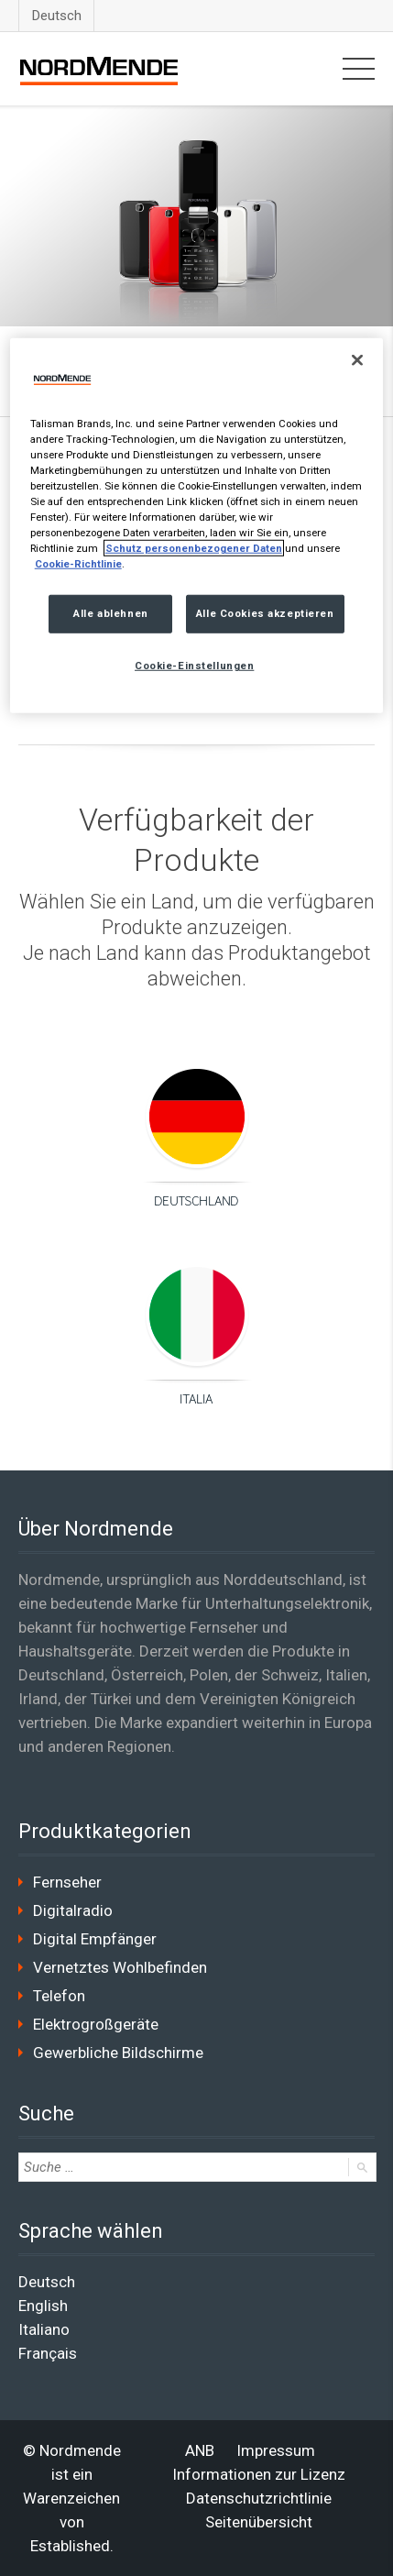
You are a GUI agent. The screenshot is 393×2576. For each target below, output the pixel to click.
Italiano (44, 2329)
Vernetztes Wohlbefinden (120, 1967)
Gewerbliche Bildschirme (118, 2052)
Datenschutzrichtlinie (259, 2498)
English (43, 2305)
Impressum (275, 2450)
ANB (199, 2450)
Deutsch (57, 15)
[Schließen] (357, 359)
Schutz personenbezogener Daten (193, 548)
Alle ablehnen (110, 613)
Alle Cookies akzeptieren (265, 613)
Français (47, 2353)
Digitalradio (73, 1910)
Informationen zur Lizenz (258, 2474)
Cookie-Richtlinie (78, 563)
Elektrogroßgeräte (95, 2024)
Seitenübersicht (258, 2522)
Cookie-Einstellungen (194, 665)
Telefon (59, 1996)
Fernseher (67, 1882)
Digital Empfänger (95, 1939)
